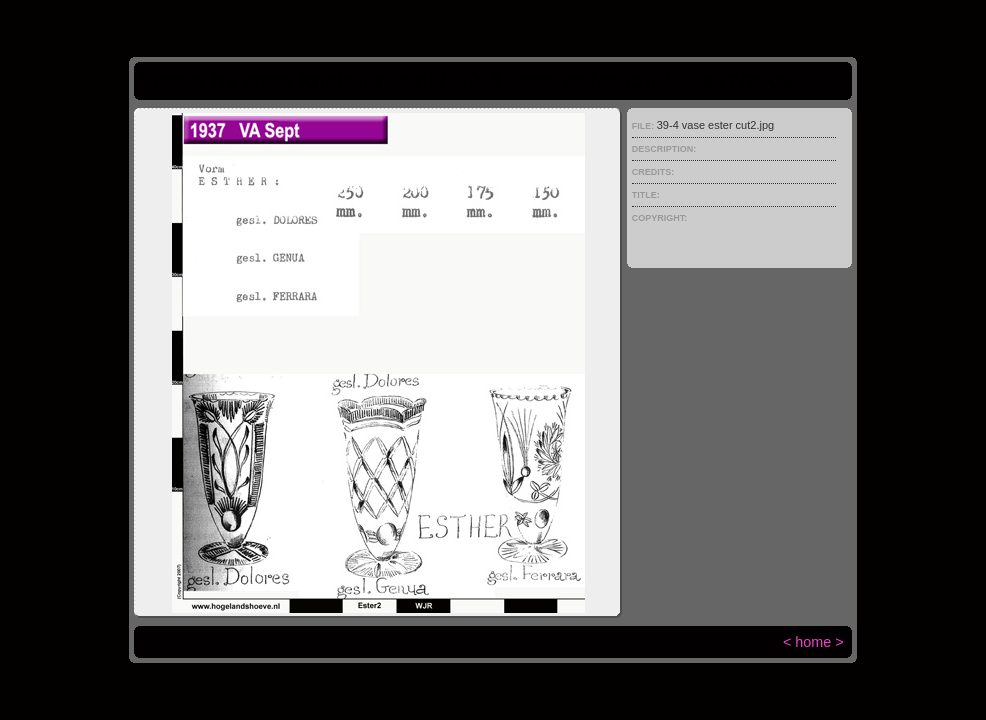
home (813, 642)
